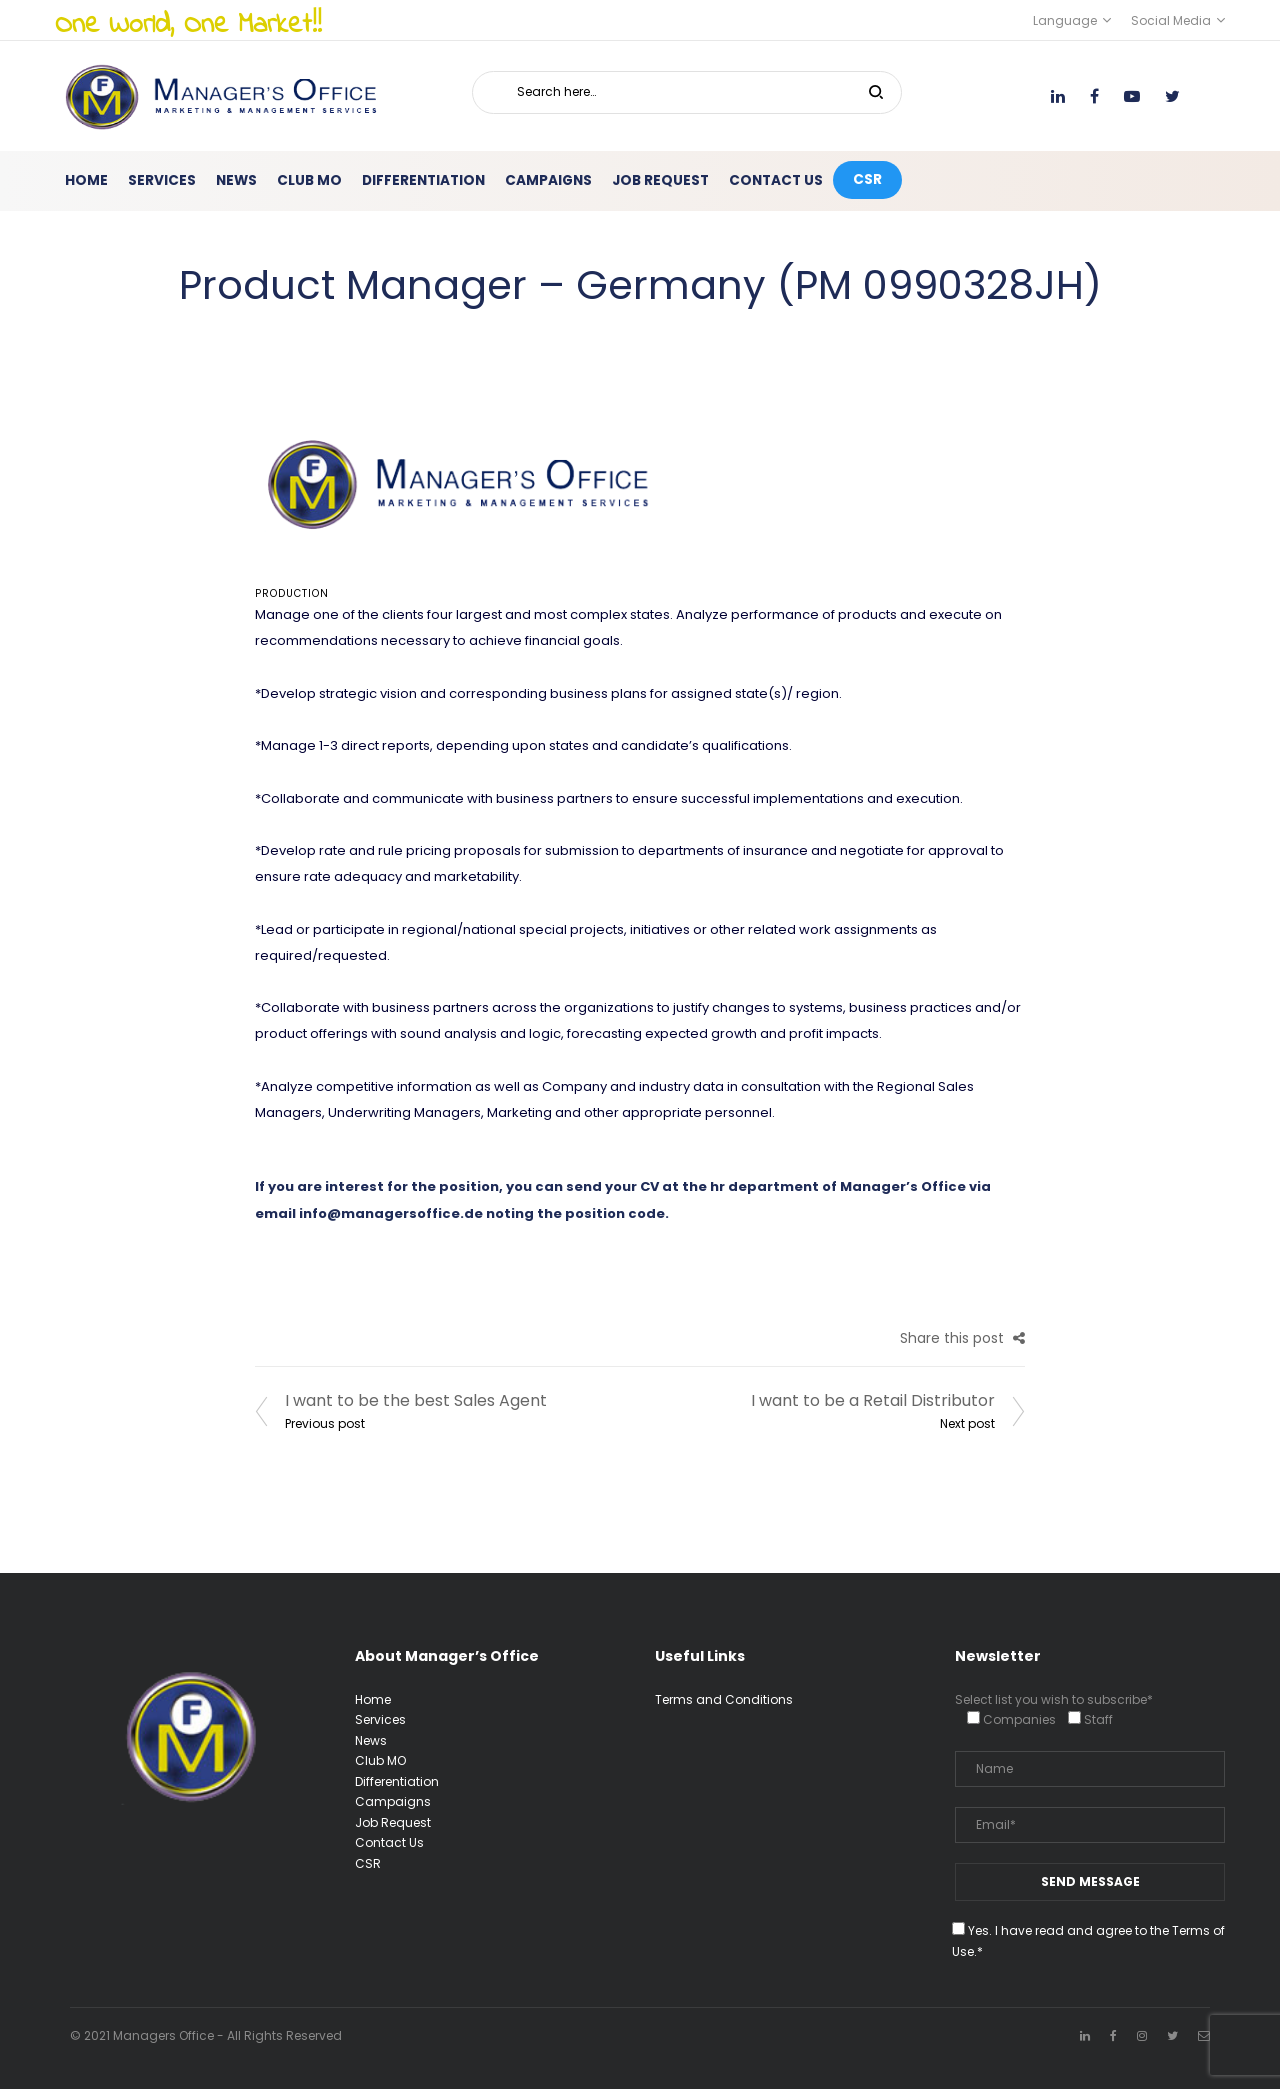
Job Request (393, 1822)
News (371, 1740)
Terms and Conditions (724, 1699)
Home (373, 1699)
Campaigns (393, 1801)
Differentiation (397, 1781)
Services (380, 1719)
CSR (368, 1863)
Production (292, 593)
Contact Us (389, 1842)
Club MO (380, 1760)
